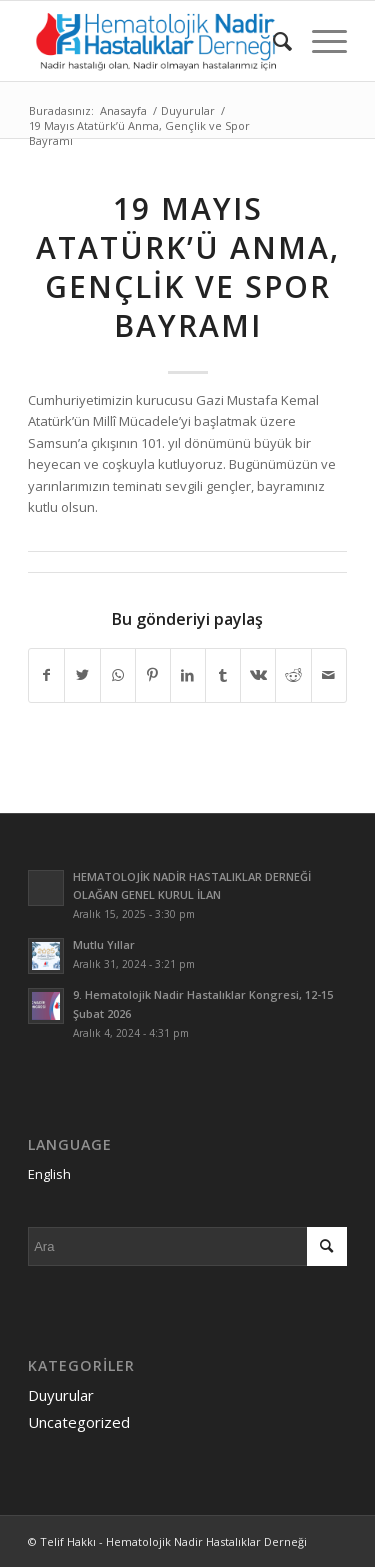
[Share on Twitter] (82, 675)
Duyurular (61, 1395)
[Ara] (272, 41)
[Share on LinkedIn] (188, 675)
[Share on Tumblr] (223, 675)
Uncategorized (79, 1422)
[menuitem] (272, 41)
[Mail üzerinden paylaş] (329, 675)
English (49, 1174)
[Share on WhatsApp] (118, 675)
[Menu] (319, 41)
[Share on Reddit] (293, 675)
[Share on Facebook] (46, 675)
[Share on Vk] (258, 675)
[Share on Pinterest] (153, 675)
